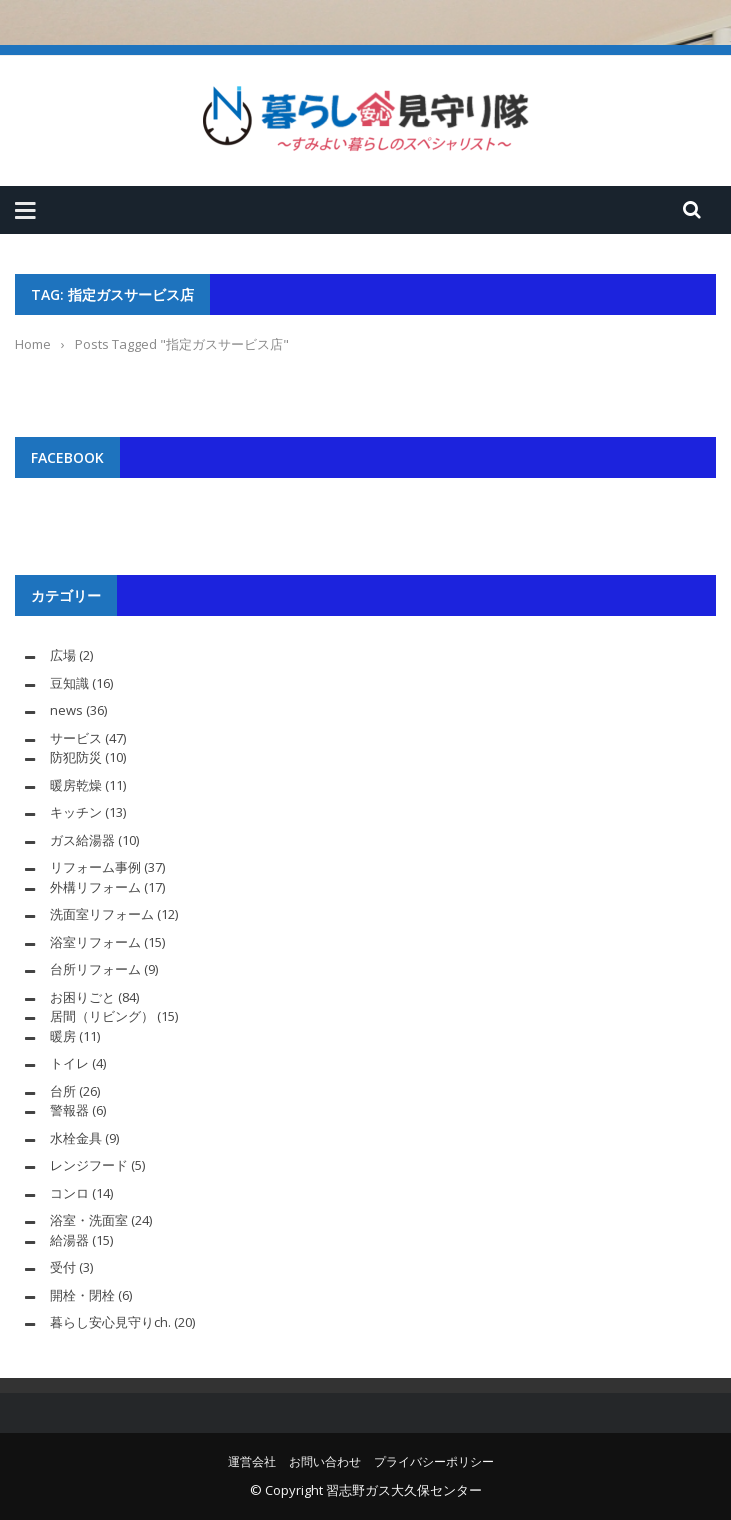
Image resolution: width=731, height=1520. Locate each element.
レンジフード (89, 1165)
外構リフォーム (95, 887)
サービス (76, 738)
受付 (63, 1267)
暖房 (63, 1036)
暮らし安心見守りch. (110, 1322)
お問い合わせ (325, 1461)
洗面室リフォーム (102, 914)
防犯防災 (76, 757)
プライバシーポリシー (434, 1461)
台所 (63, 1091)
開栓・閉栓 (82, 1295)
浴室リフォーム (95, 942)
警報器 (69, 1110)
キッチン (76, 812)
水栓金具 (76, 1138)
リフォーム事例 (95, 867)
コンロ (69, 1193)
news (66, 710)
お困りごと (82, 997)
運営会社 (252, 1461)
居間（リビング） (102, 1016)
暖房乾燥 (76, 785)
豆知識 (69, 683)
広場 (63, 655)
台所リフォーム (95, 969)
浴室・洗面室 (89, 1220)
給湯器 (69, 1240)
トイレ (69, 1063)
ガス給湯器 (82, 840)
